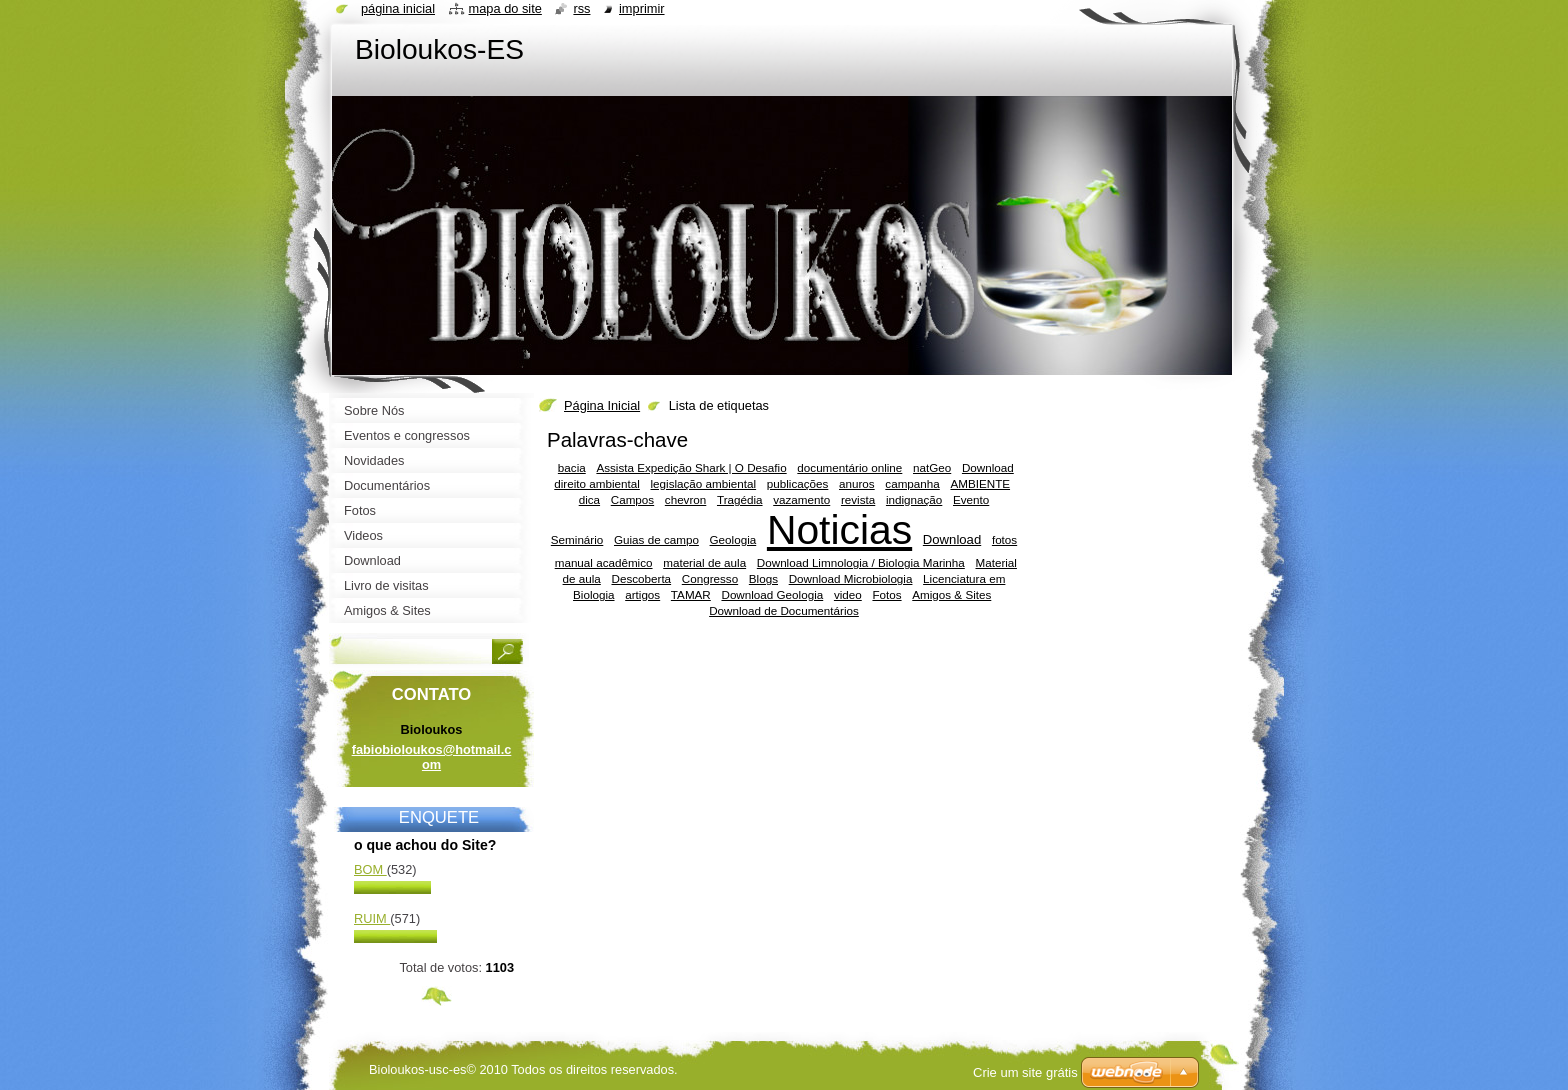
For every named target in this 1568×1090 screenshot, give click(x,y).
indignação (914, 499)
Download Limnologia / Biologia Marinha (861, 562)
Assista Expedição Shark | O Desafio (691, 467)
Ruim (372, 918)
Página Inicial (602, 405)
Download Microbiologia (851, 578)
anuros (857, 483)
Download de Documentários (784, 610)
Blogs (763, 578)
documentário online (849, 467)
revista (858, 499)
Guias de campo (656, 539)
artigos (642, 594)
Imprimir (642, 8)
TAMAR (691, 594)
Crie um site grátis (1025, 1072)
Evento (971, 499)
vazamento (801, 499)
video (848, 594)
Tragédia (740, 499)
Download (952, 539)
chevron (685, 499)
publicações (798, 483)
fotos (1004, 539)
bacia (572, 467)
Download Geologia (772, 594)
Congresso (710, 578)
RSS (581, 8)
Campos (632, 499)
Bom (370, 869)
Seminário (577, 539)
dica (589, 499)
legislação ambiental (704, 483)
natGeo (932, 467)
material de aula (704, 562)
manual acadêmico (604, 562)
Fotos (886, 594)
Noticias (839, 530)
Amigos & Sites (951, 594)
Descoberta (642, 578)
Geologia (733, 539)
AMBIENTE (980, 483)
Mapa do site (505, 8)
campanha (912, 483)
